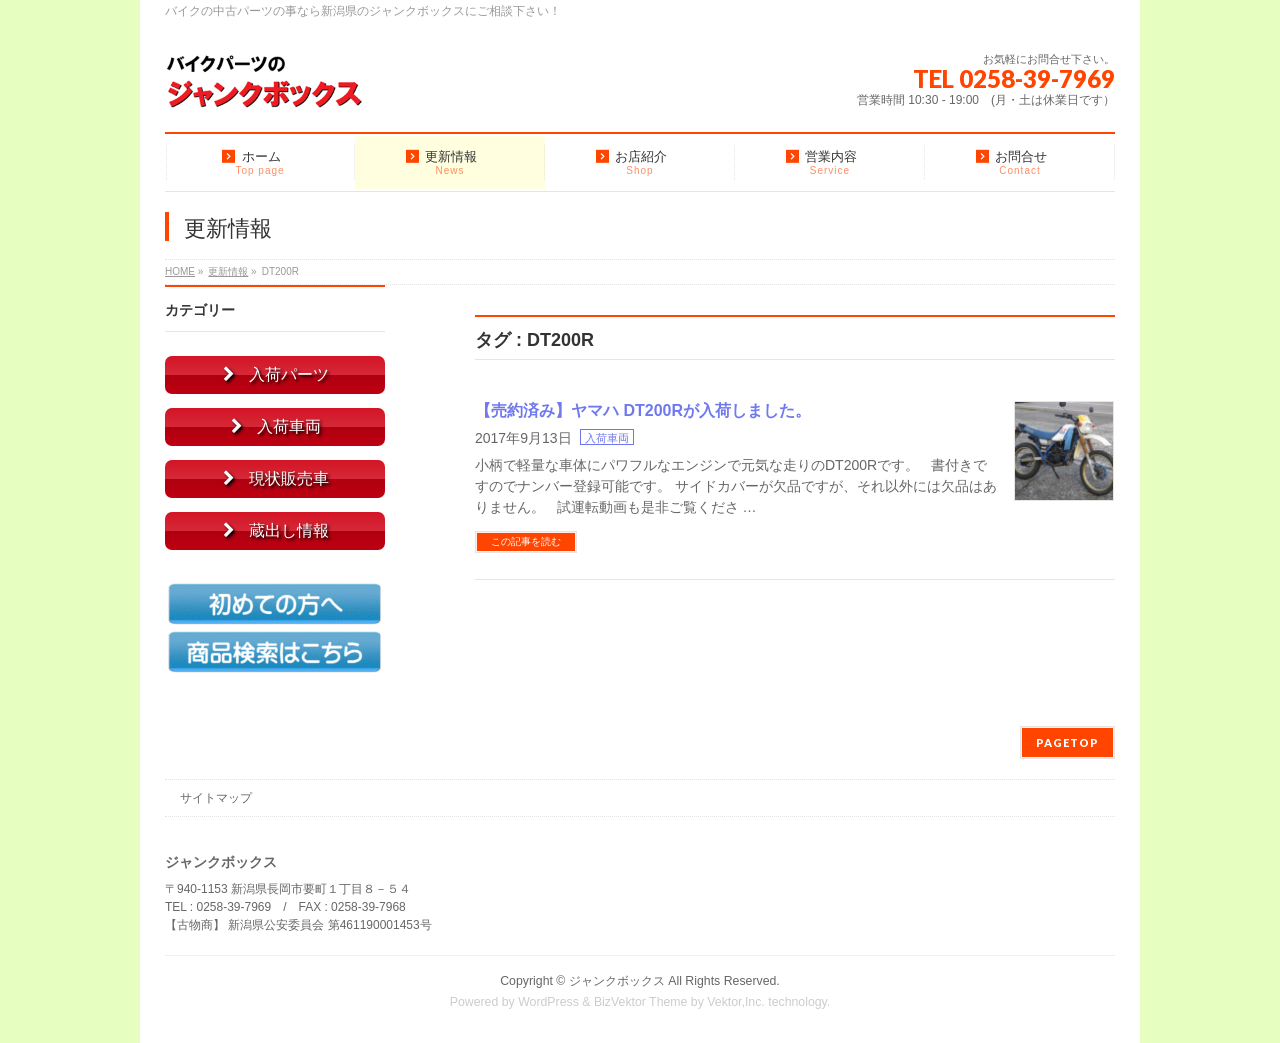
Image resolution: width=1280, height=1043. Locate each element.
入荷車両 (607, 438)
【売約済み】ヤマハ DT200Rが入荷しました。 (643, 410)
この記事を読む (526, 541)
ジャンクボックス (617, 981)
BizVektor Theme (641, 1002)
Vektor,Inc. (736, 1002)
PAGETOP (1067, 742)
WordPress (548, 1002)
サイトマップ (216, 798)
